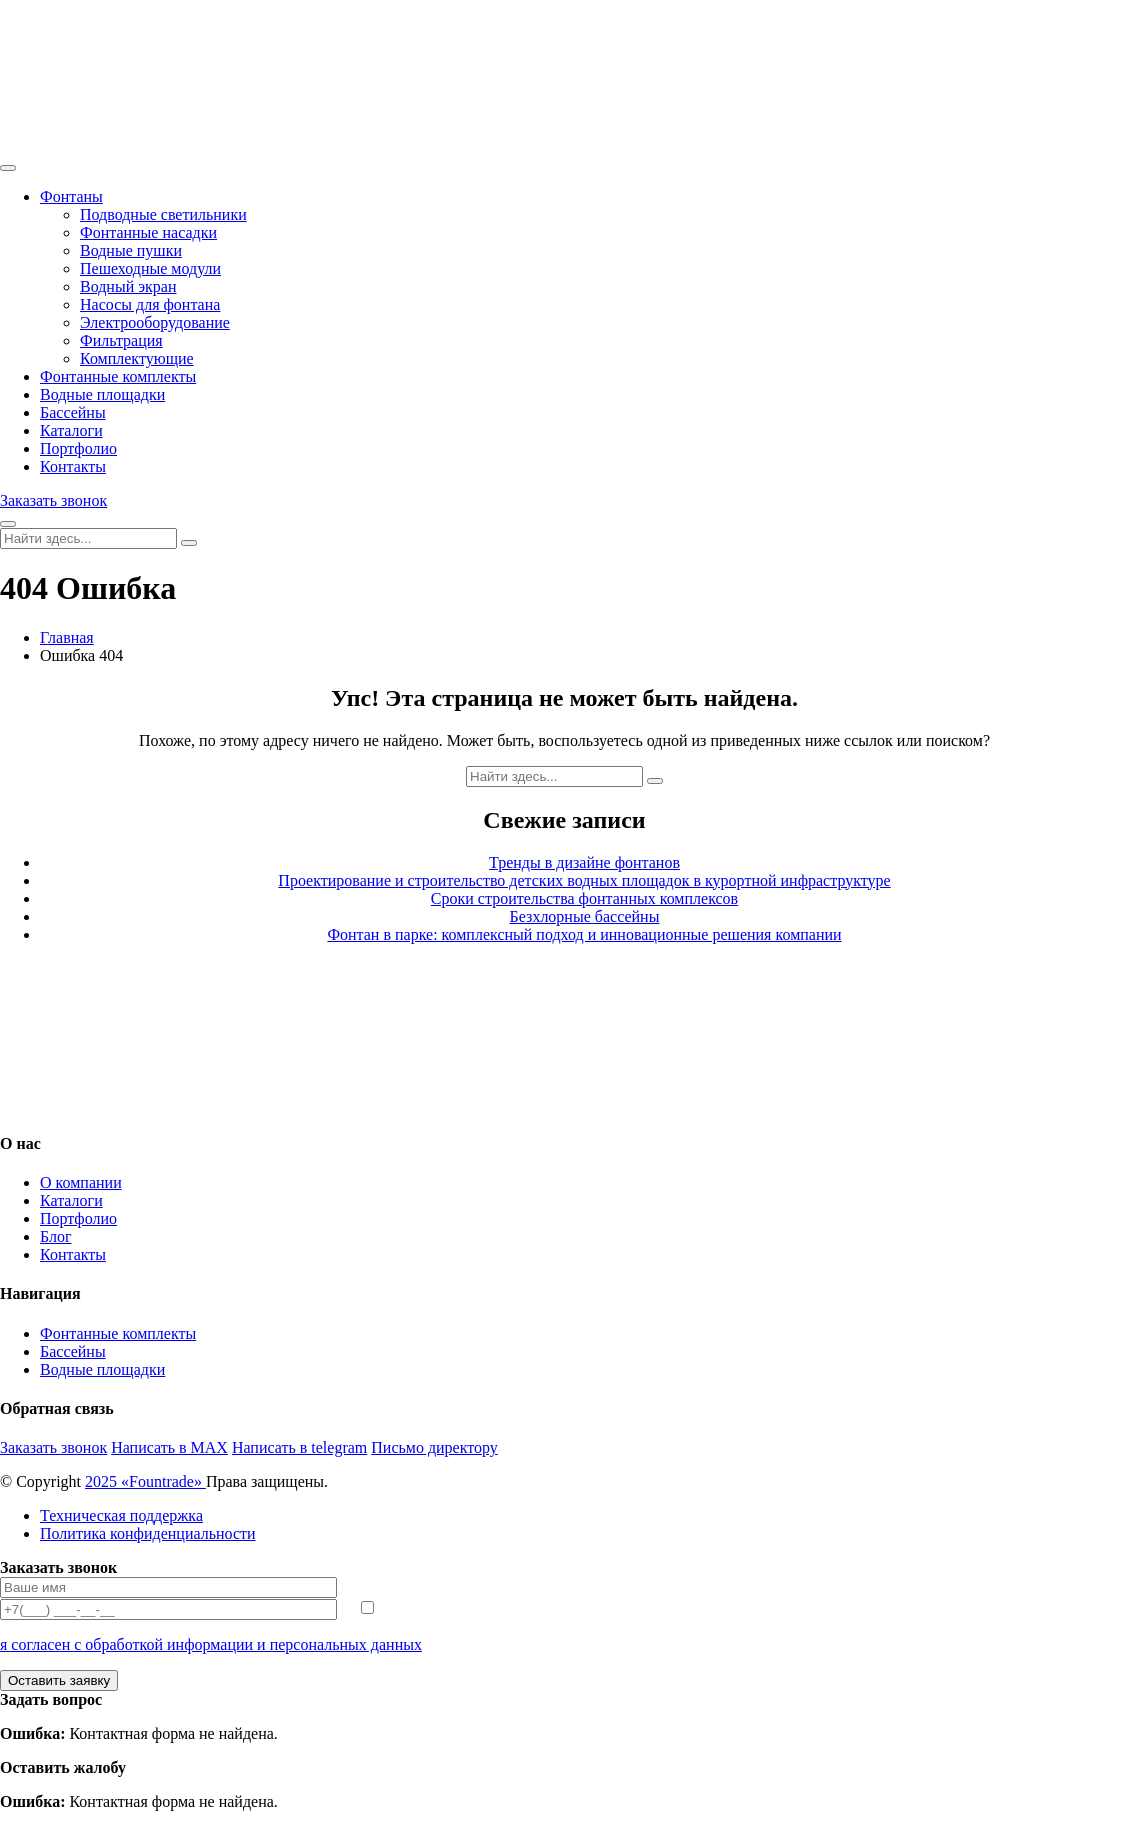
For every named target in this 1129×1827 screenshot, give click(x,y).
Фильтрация (121, 340)
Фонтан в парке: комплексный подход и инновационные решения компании (584, 934)
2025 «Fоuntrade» (145, 1481)
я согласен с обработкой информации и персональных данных (211, 1644)
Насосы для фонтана (150, 304)
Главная (67, 637)
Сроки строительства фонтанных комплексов (584, 898)
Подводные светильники (163, 214)
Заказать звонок (53, 500)
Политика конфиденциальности (148, 1533)
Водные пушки (131, 250)
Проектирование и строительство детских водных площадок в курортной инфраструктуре (584, 880)
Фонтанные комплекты (118, 376)
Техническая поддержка (121, 1515)
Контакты (73, 466)
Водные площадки (102, 394)
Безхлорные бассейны (585, 916)
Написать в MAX (169, 1447)
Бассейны (73, 412)
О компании (81, 1182)
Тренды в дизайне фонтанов (584, 862)
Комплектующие (137, 358)
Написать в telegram (299, 1447)
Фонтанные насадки (148, 232)
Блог (56, 1236)
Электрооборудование (155, 322)
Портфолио (78, 448)
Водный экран (128, 286)
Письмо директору (434, 1447)
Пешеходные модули (150, 268)
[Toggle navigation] (8, 168)
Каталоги (71, 430)
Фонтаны (71, 196)
